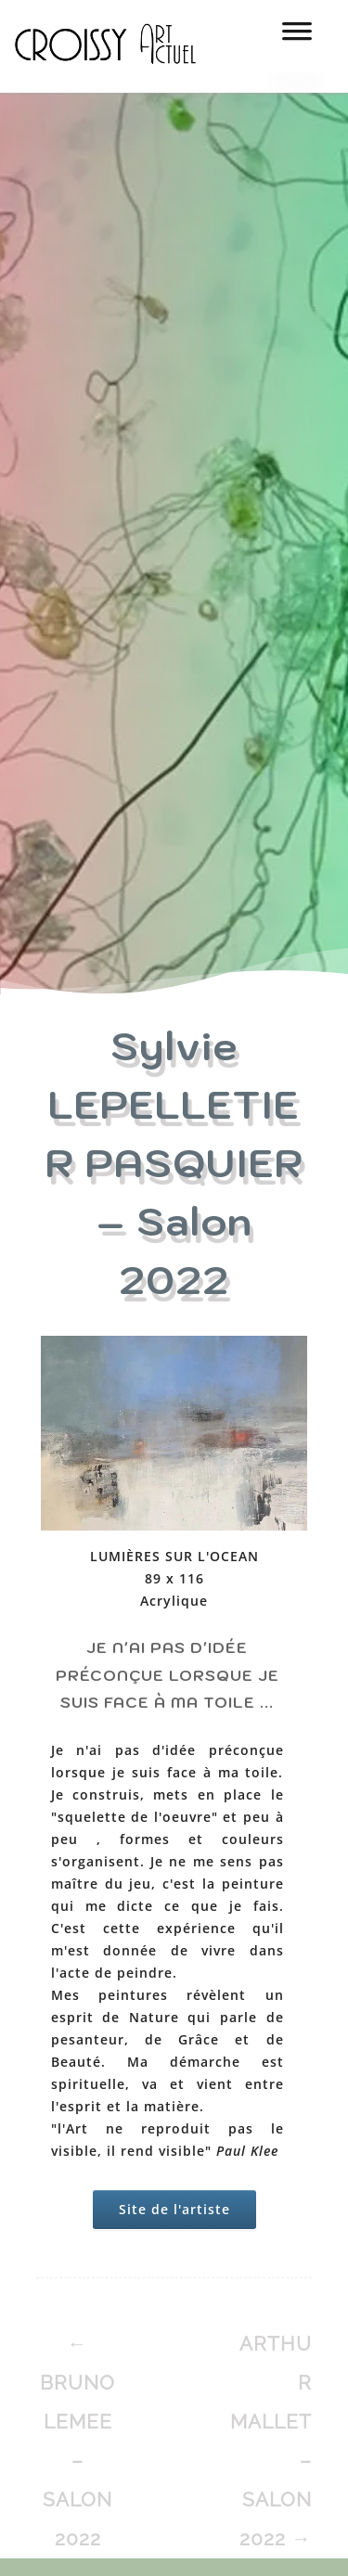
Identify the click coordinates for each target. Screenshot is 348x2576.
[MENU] (297, 37)
